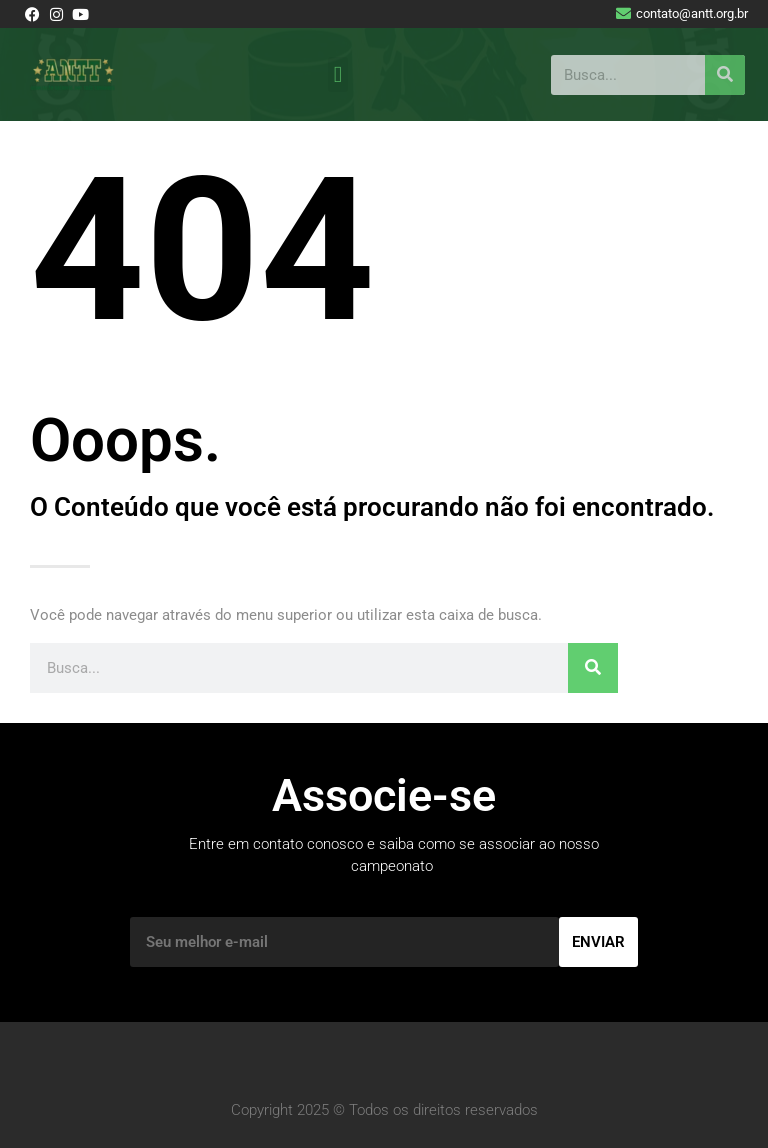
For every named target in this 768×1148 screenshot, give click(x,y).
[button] (338, 74)
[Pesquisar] (725, 75)
